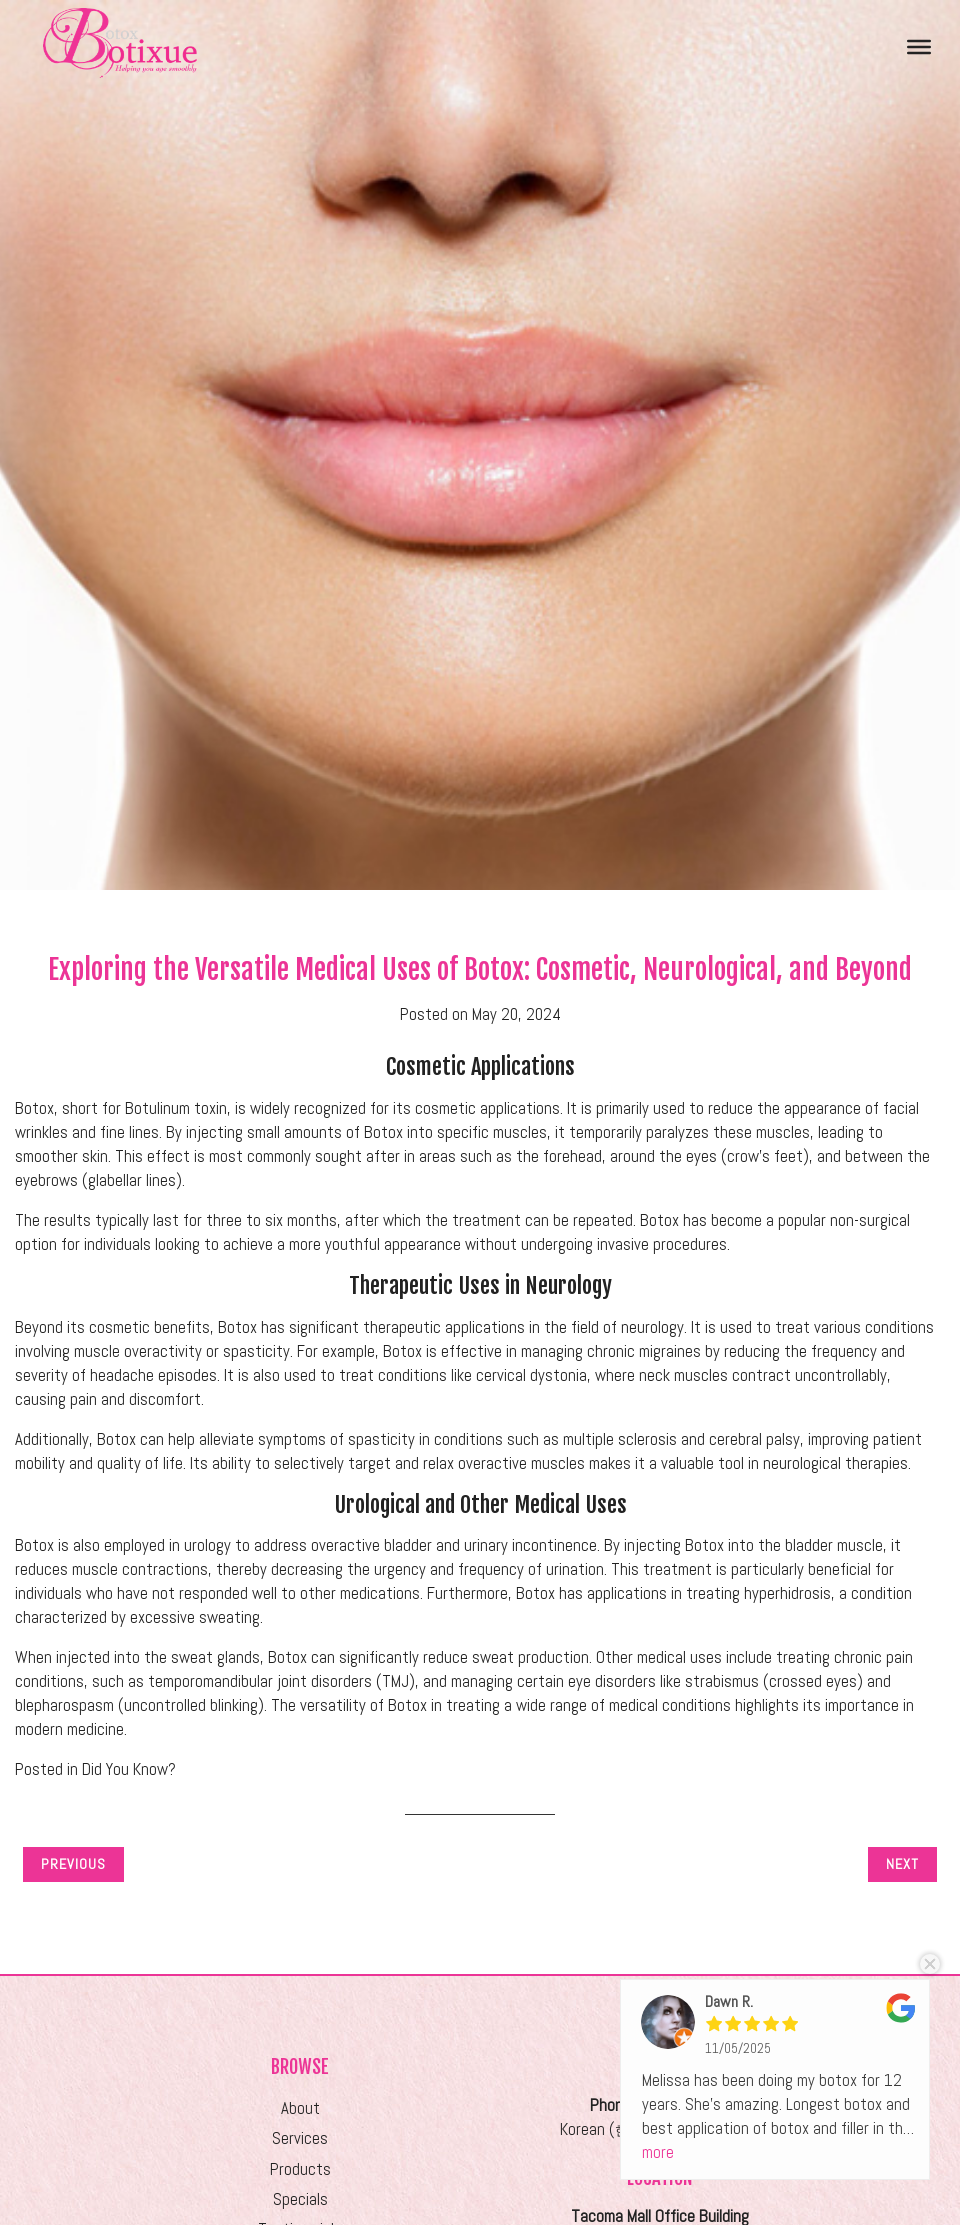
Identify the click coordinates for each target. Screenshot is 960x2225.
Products (300, 2169)
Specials (300, 2199)
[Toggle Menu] (919, 46)
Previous (73, 1864)
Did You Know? (129, 1769)
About (300, 2108)
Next (902, 1864)
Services (300, 2138)
